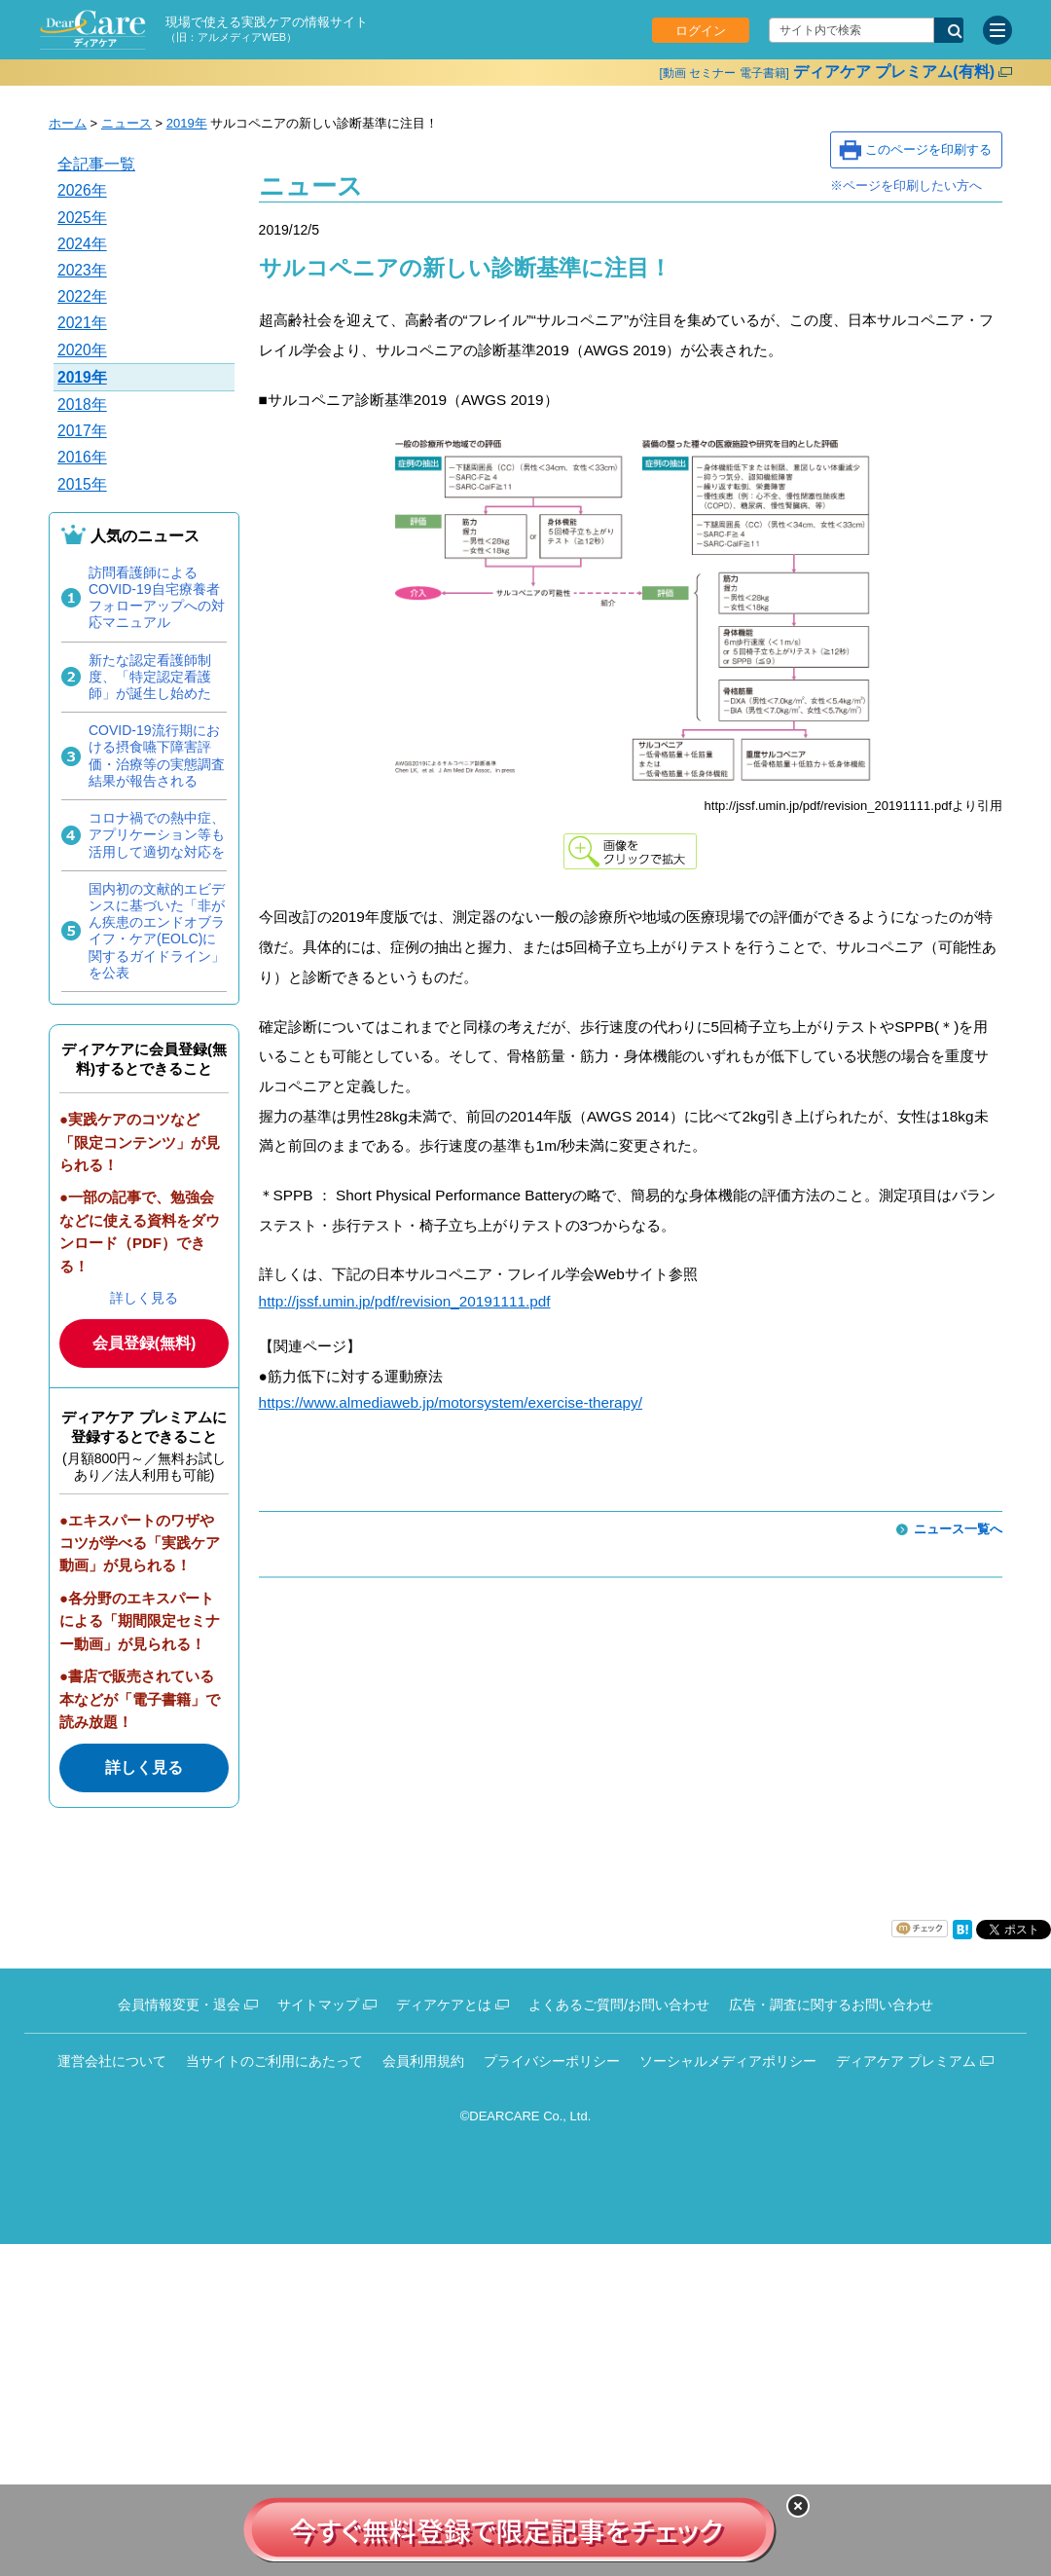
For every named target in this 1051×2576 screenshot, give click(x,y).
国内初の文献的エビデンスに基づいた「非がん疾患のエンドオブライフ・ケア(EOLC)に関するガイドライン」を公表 (157, 930)
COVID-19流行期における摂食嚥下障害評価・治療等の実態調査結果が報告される (157, 755)
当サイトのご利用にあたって (274, 2061)
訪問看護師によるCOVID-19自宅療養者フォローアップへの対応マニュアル (157, 598)
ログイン (700, 30)
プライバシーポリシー (552, 2061)
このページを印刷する (928, 149)
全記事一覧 (96, 164)
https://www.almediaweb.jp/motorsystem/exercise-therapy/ (450, 1402)
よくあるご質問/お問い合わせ (618, 2004)
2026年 (82, 190)
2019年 (186, 123)
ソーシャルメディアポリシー (727, 2061)
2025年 (82, 217)
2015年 (82, 484)
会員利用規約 (423, 2061)
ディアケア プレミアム (906, 2061)
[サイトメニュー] (997, 30)
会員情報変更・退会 (179, 2004)
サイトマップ (318, 2004)
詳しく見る (144, 1298)
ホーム (68, 123)
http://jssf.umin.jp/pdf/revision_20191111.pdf (405, 1301)
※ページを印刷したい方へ (906, 185)
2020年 (82, 350)
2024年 (82, 244)
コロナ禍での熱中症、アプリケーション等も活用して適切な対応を (157, 834)
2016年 (82, 457)
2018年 (82, 404)
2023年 (82, 270)
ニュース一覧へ (958, 1529)
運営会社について (111, 2061)
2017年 (82, 431)
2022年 (82, 296)
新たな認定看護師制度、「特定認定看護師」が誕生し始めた (150, 676)
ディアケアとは (443, 2004)
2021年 (82, 322)
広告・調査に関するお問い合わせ (831, 2004)
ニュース (126, 123)
